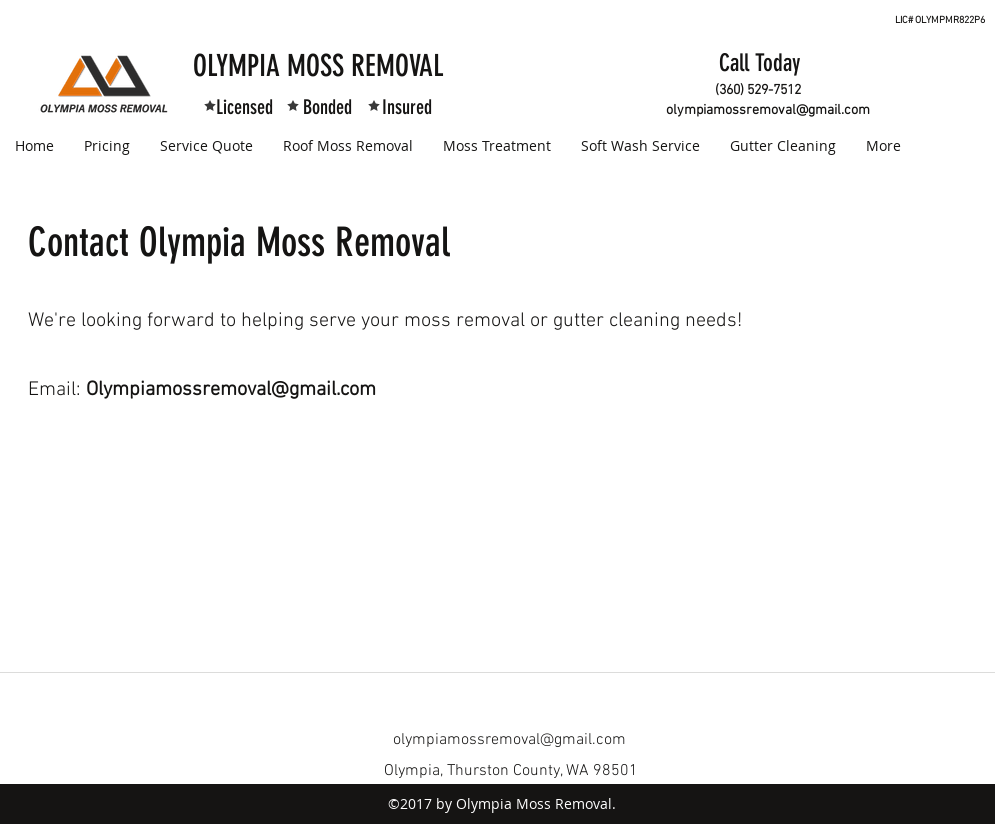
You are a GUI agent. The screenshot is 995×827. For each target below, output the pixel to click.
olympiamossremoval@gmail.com (768, 110)
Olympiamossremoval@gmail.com (231, 390)
